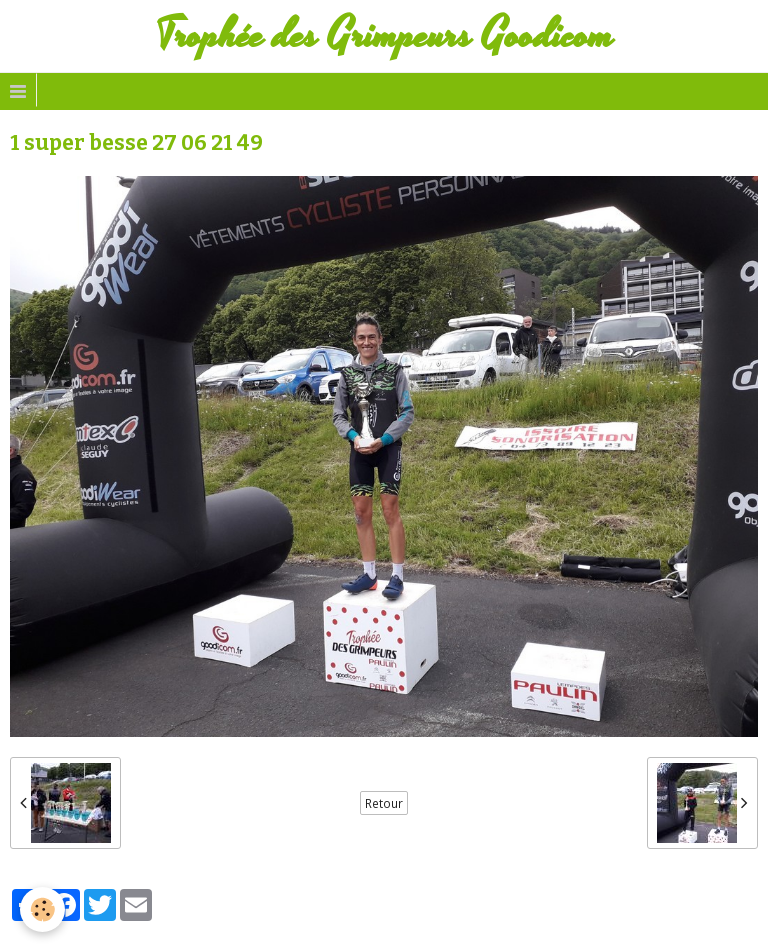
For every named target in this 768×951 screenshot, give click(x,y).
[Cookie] (42, 909)
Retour (384, 803)
